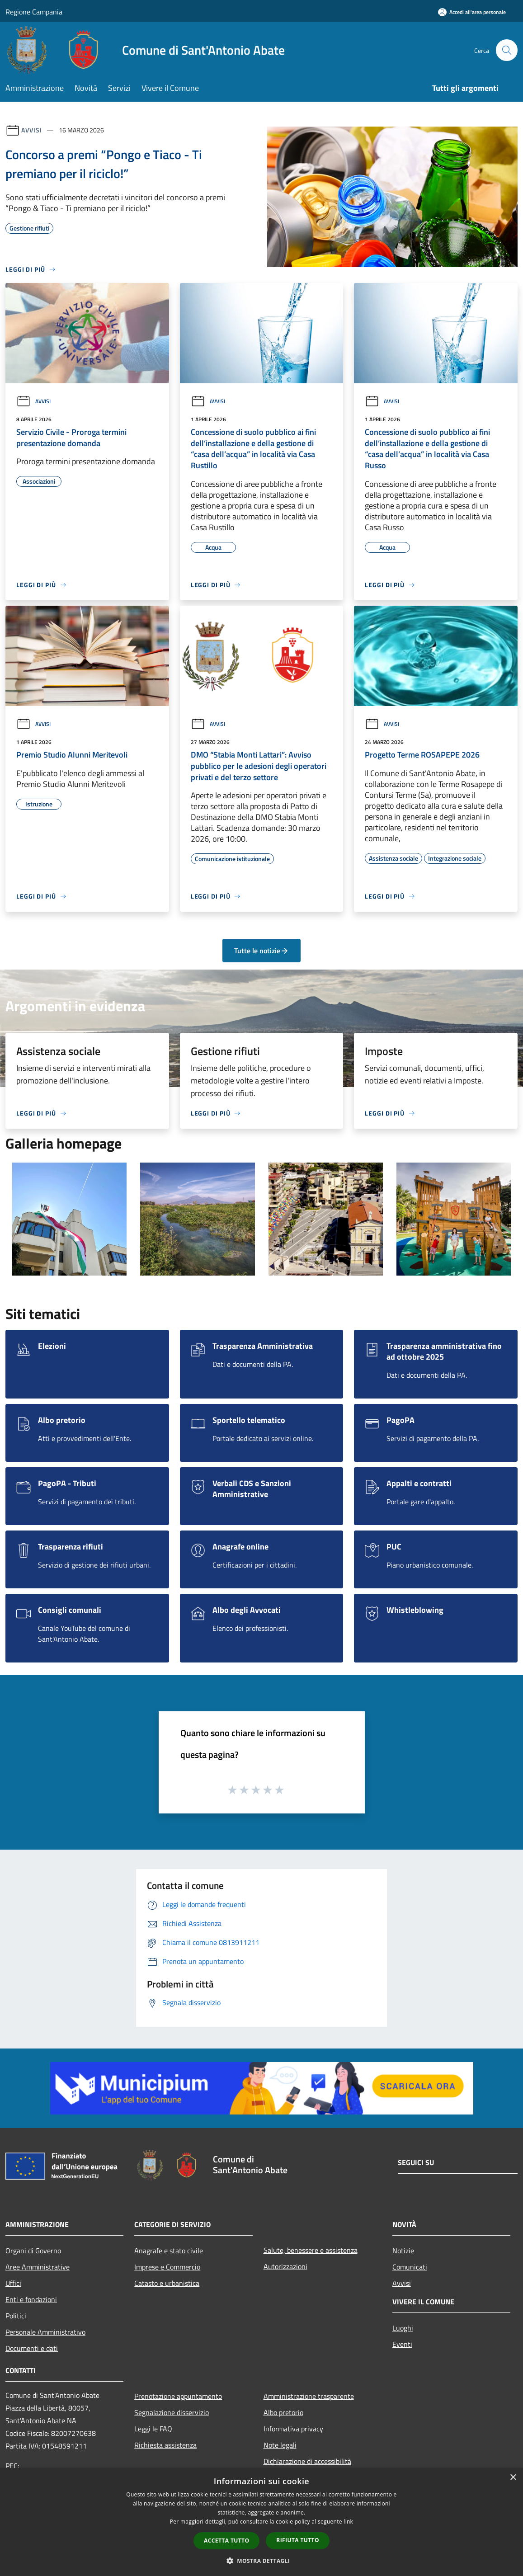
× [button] (512, 2477)
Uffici (13, 2283)
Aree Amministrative (37, 2266)
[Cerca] (507, 50)
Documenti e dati (31, 2348)
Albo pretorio (283, 2412)
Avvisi (31, 130)
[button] (261, 2560)
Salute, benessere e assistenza (311, 2250)
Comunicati (409, 2266)
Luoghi (402, 2327)
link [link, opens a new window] (348, 2521)
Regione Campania (33, 11)
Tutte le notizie (261, 950)
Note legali (280, 2444)
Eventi (402, 2344)
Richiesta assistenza (165, 2444)
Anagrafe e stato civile (168, 2250)
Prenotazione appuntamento (178, 2396)
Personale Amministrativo (45, 2331)
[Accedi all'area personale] (472, 12)
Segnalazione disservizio (171, 2412)
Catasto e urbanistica (166, 2283)
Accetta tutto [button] (226, 2540)
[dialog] (261, 2522)
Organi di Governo (33, 2250)
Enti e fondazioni (31, 2299)
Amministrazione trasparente (309, 2396)
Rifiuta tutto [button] (297, 2540)
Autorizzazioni (285, 2266)
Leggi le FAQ (153, 2428)
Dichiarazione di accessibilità (307, 2461)
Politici (15, 2315)
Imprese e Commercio (167, 2266)
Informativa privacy (293, 2428)
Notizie (403, 2250)
